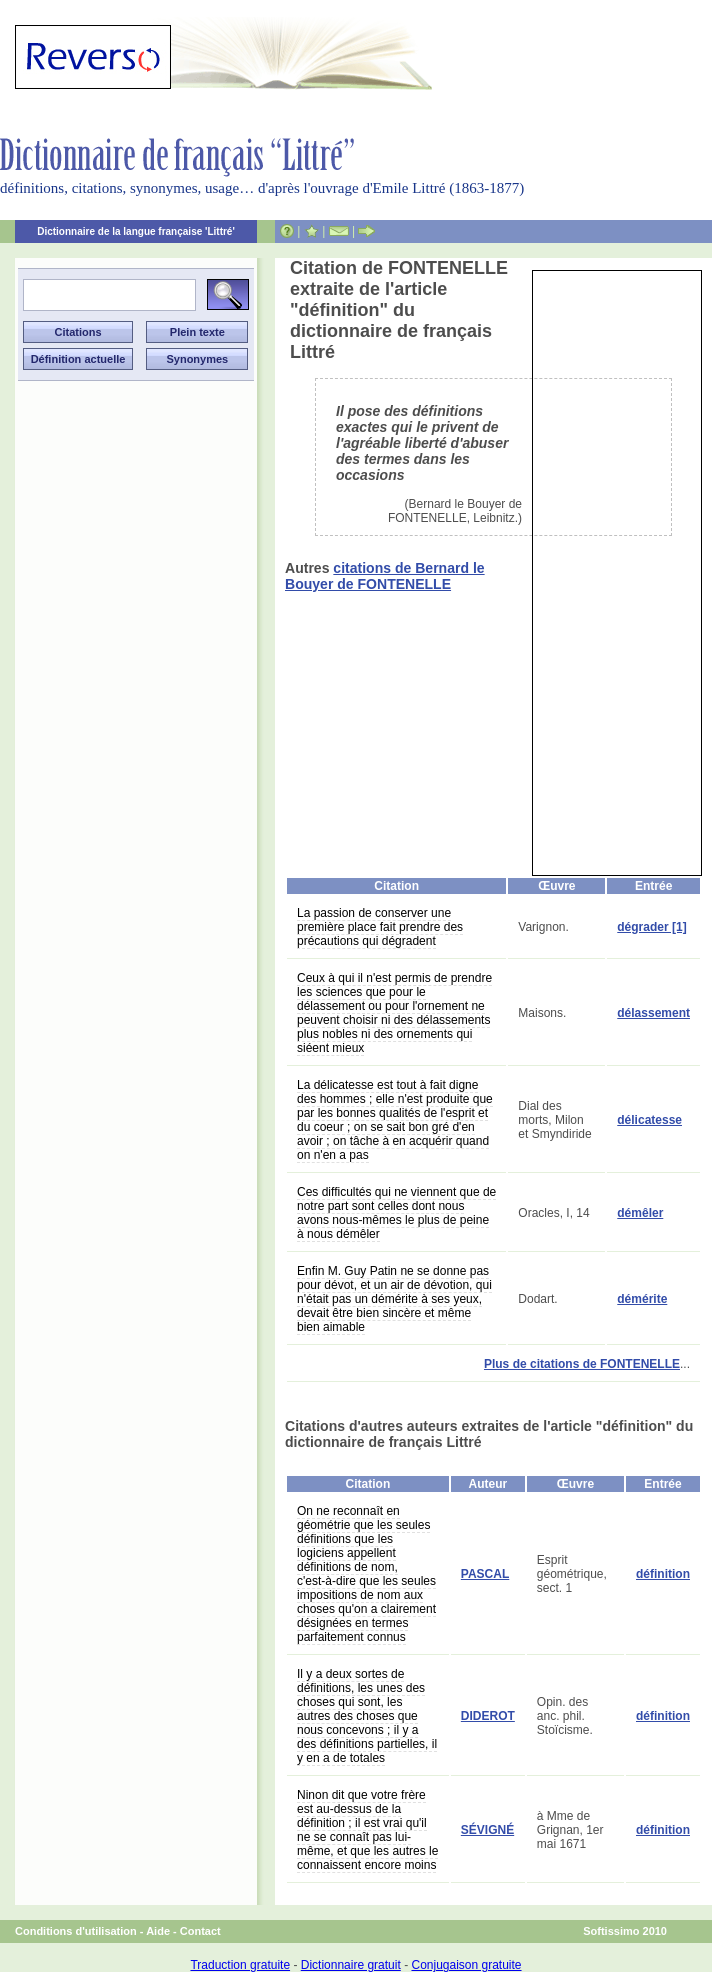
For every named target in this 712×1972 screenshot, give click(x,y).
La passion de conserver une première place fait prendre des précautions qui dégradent (380, 927)
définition (663, 1574)
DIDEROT (488, 1716)
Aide (158, 1931)
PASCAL (485, 1574)
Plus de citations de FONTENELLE (582, 1364)
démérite (642, 1299)
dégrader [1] (651, 927)
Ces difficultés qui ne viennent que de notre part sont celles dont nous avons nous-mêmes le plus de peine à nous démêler (396, 1213)
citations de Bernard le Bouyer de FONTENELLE (385, 576)
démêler (640, 1213)
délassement (653, 1013)
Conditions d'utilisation (76, 1931)
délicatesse (649, 1120)
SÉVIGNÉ (487, 1830)
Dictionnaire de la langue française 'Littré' (136, 231)
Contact (200, 1931)
